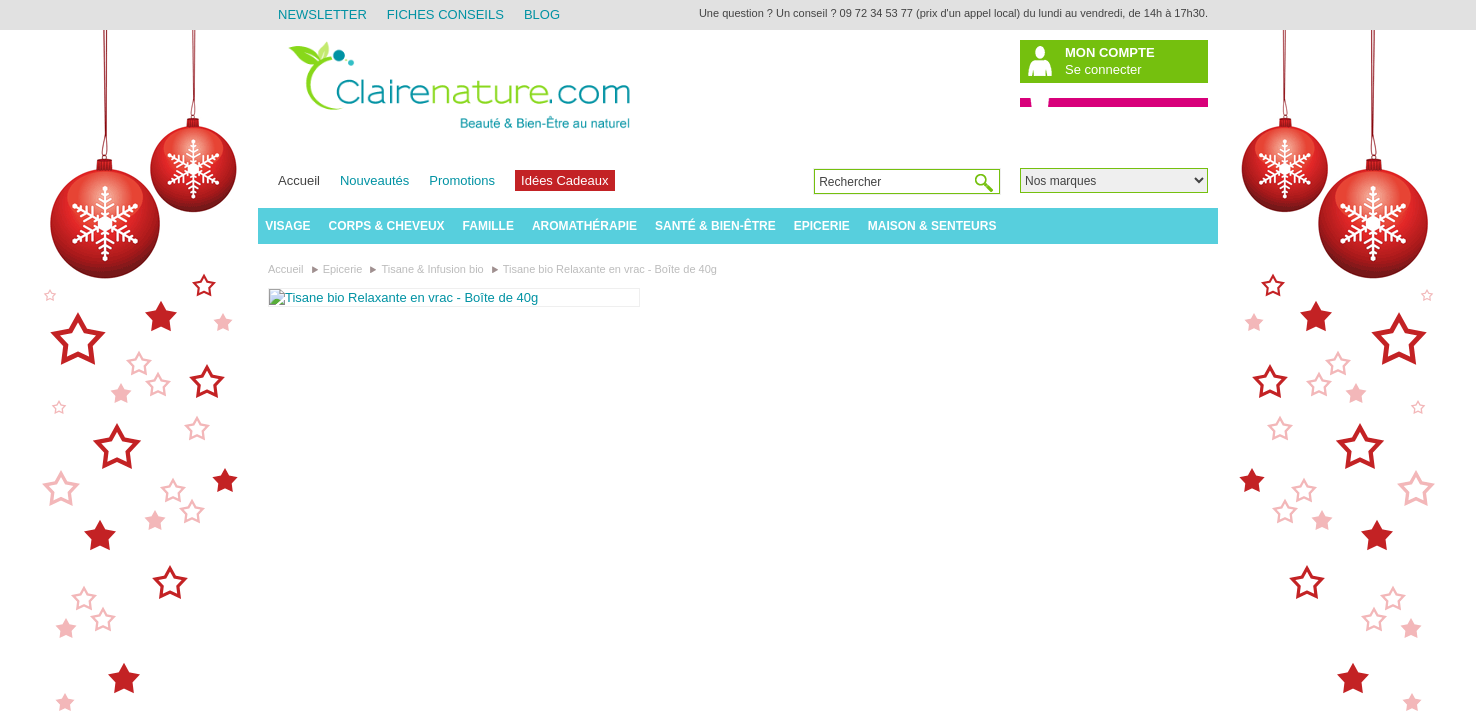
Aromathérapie (584, 226)
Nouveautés (374, 180)
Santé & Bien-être (715, 226)
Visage (287, 226)
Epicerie (822, 226)
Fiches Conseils (445, 14)
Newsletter (322, 14)
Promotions (462, 180)
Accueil (299, 180)
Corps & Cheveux (387, 226)
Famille (488, 226)
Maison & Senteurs (932, 226)
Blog (542, 14)
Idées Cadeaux (564, 180)
